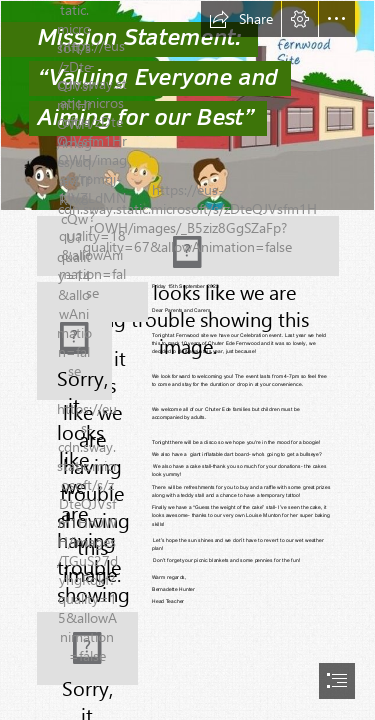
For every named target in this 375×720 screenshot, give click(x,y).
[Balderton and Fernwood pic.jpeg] (187, 105)
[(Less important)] (74, 351)
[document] (187, 360)
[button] (241, 19)
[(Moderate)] (188, 246)
